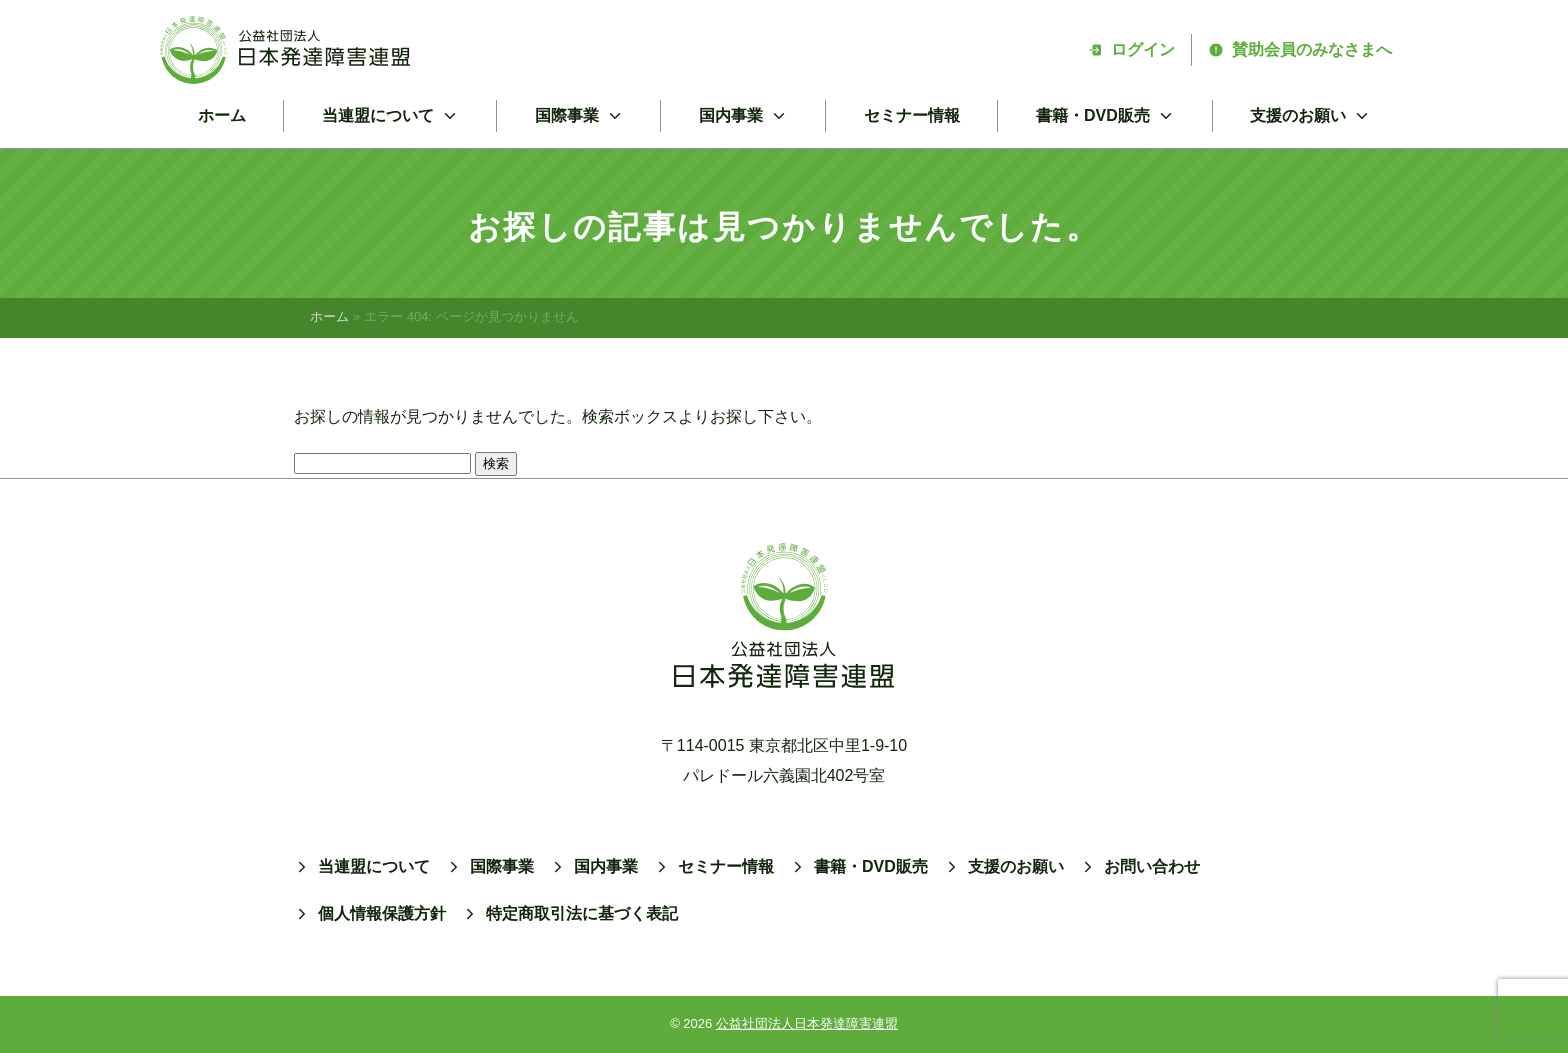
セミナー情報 (912, 115)
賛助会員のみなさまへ (1300, 49)
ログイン (1131, 49)
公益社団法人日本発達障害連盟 (807, 1023)
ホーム (222, 115)
